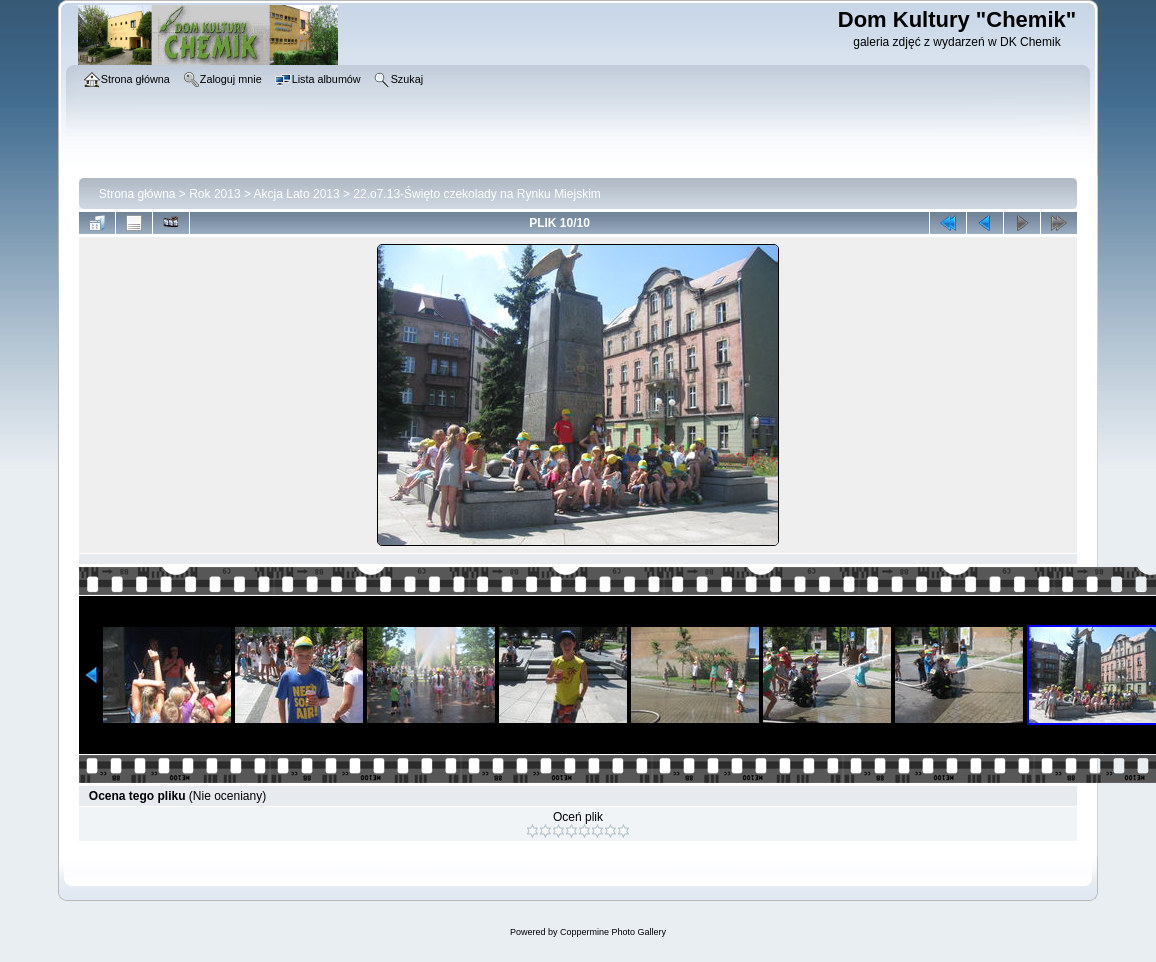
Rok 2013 (214, 194)
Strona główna (137, 194)
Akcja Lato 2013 (297, 194)
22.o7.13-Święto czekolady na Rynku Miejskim (476, 194)
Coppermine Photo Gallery (613, 932)
